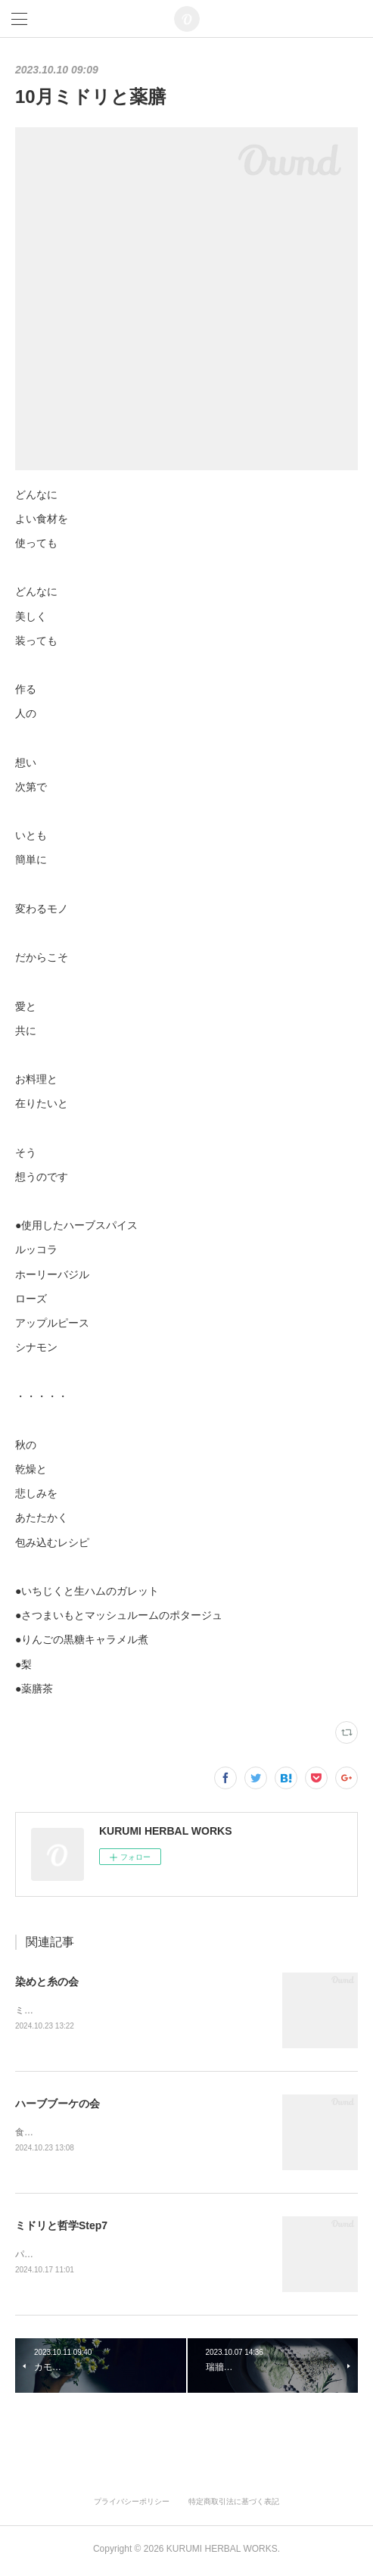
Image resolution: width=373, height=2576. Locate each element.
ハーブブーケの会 (57, 2104)
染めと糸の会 (47, 1982)
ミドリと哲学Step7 (61, 2228)
